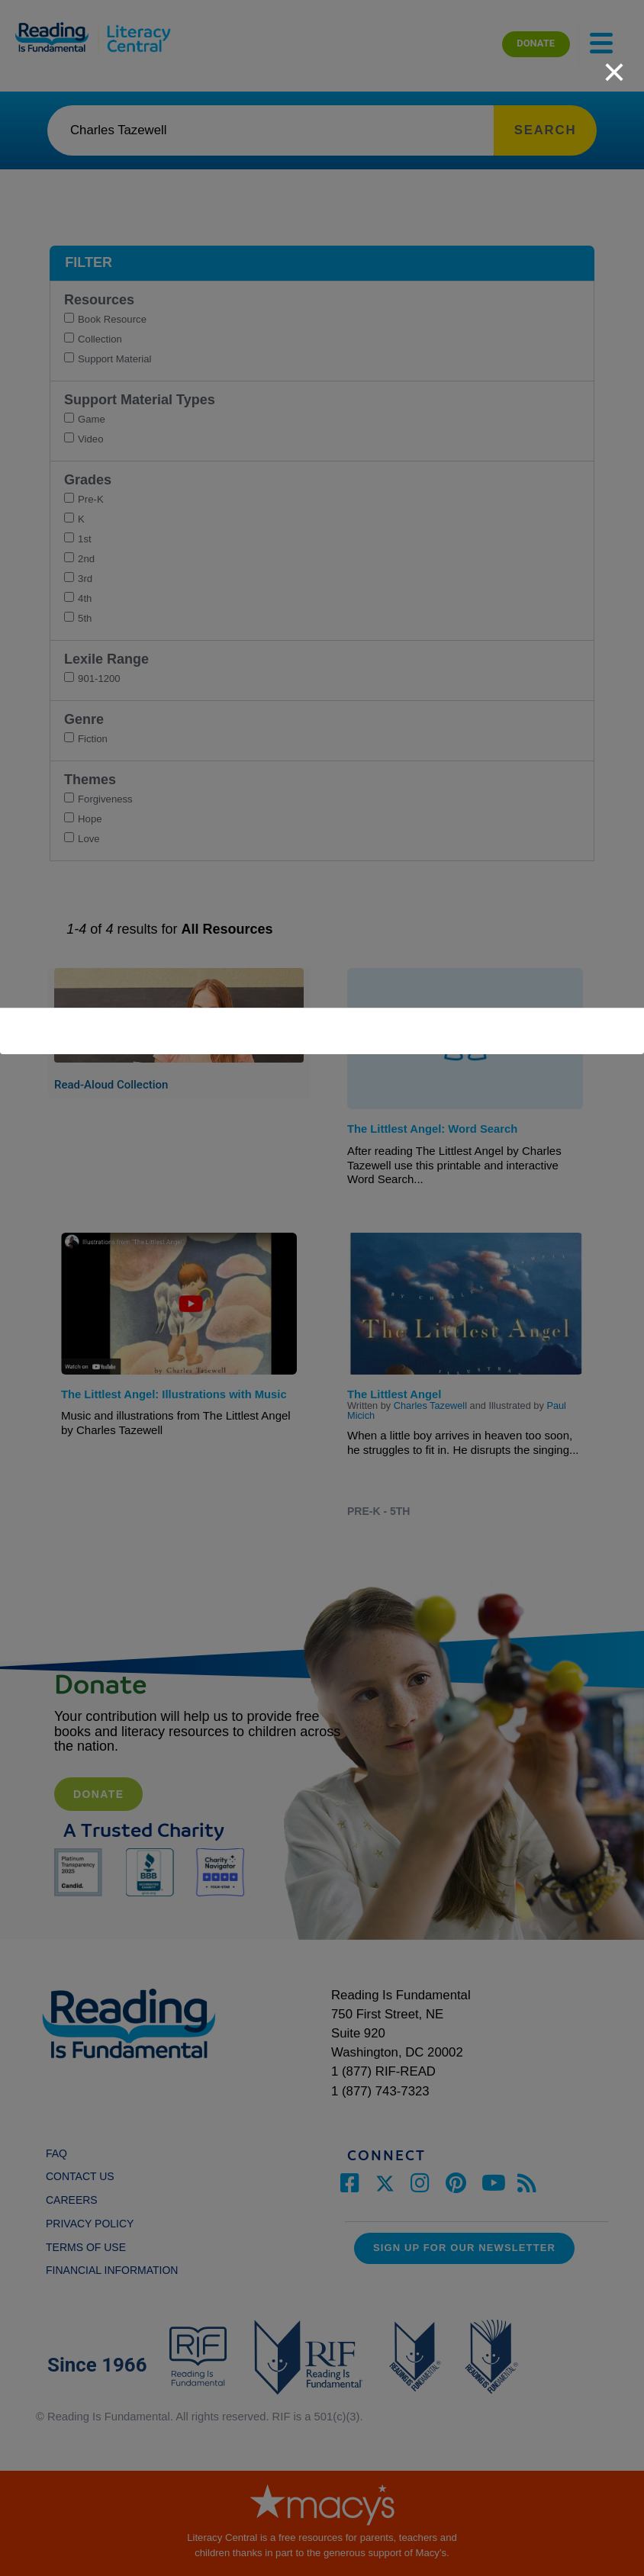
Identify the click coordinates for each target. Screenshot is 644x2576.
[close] (614, 64)
